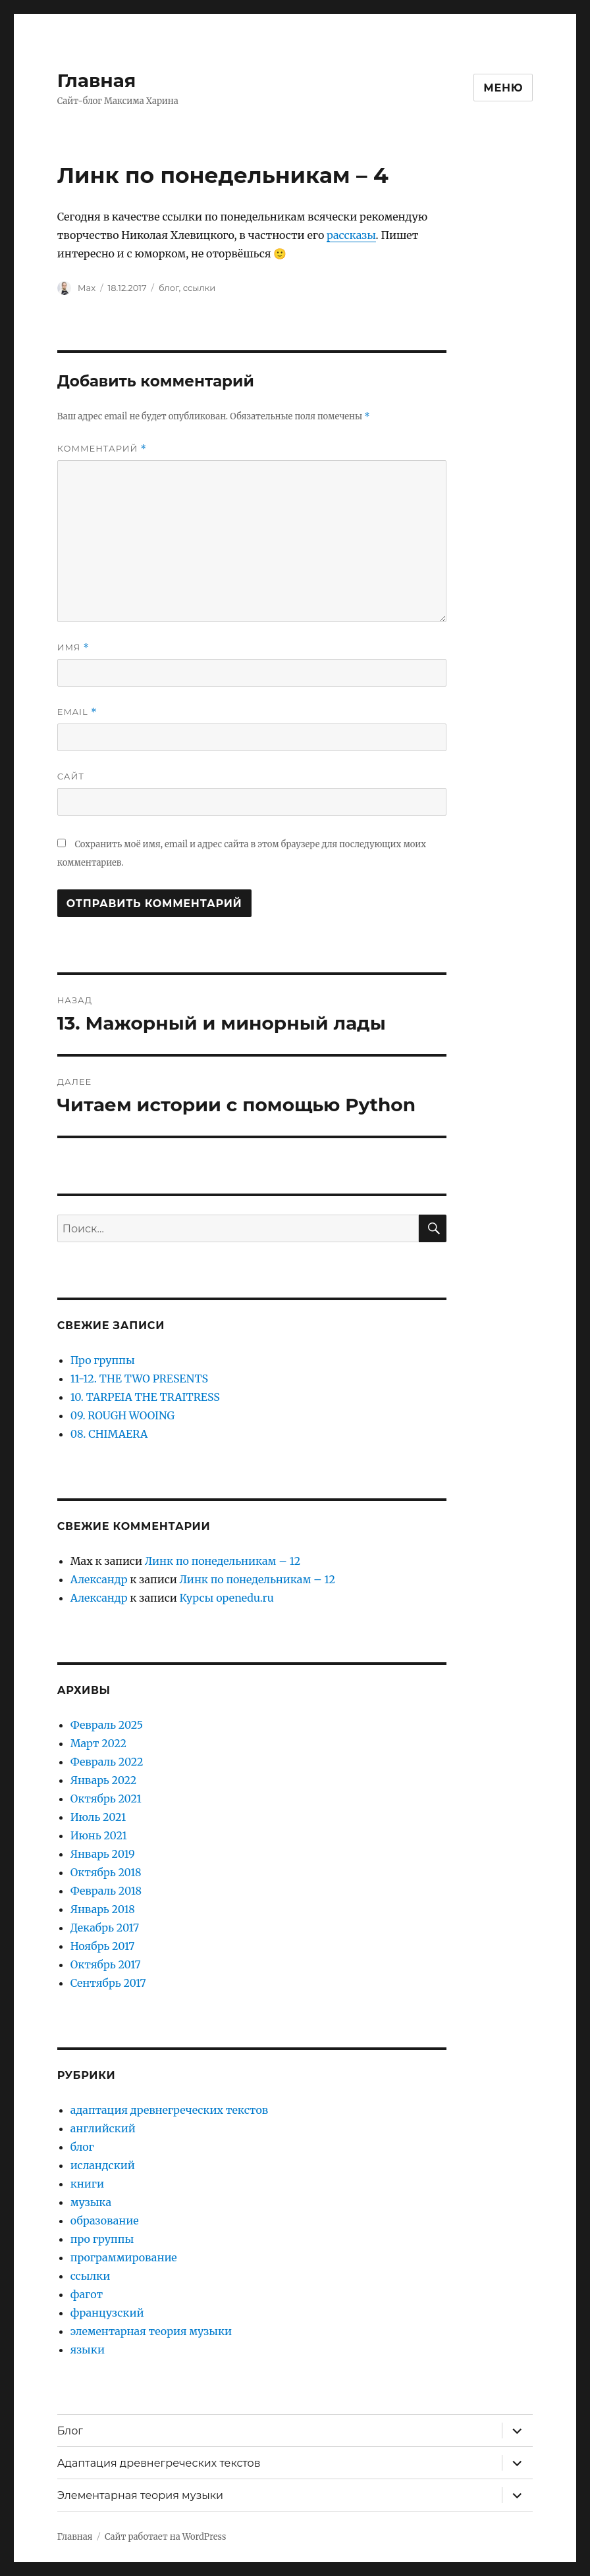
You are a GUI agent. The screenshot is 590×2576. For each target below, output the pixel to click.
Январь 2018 (102, 1909)
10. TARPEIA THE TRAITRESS (145, 1397)
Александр (99, 1579)
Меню (503, 88)
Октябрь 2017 (105, 1964)
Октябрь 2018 (106, 1872)
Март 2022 (98, 1743)
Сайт (70, 776)
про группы (102, 2239)
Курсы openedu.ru (227, 1597)
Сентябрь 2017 (108, 1982)
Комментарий (102, 448)
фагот (86, 2294)
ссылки (199, 287)
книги (87, 2183)
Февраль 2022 (107, 1761)
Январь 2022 (103, 1780)
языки (87, 2349)
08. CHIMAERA (109, 1433)
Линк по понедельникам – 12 (223, 1560)
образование (104, 2220)
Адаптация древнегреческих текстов (159, 2463)
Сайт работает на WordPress (165, 2536)
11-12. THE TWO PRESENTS (139, 1378)
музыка (90, 2202)
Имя (73, 647)
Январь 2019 (102, 1853)
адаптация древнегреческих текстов (169, 2109)
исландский (102, 2165)
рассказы (351, 235)
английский (103, 2128)
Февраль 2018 (106, 1890)
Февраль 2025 (106, 1724)
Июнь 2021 (98, 1835)
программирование (123, 2257)
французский (107, 2312)
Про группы (102, 1360)
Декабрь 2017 (104, 1927)
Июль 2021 (98, 1817)
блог (169, 287)
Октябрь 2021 (106, 1798)
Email (77, 712)
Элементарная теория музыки (140, 2495)
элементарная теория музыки (151, 2331)
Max (86, 287)
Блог (70, 2431)
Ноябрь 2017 (102, 1946)
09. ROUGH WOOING (122, 1415)
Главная (96, 80)
